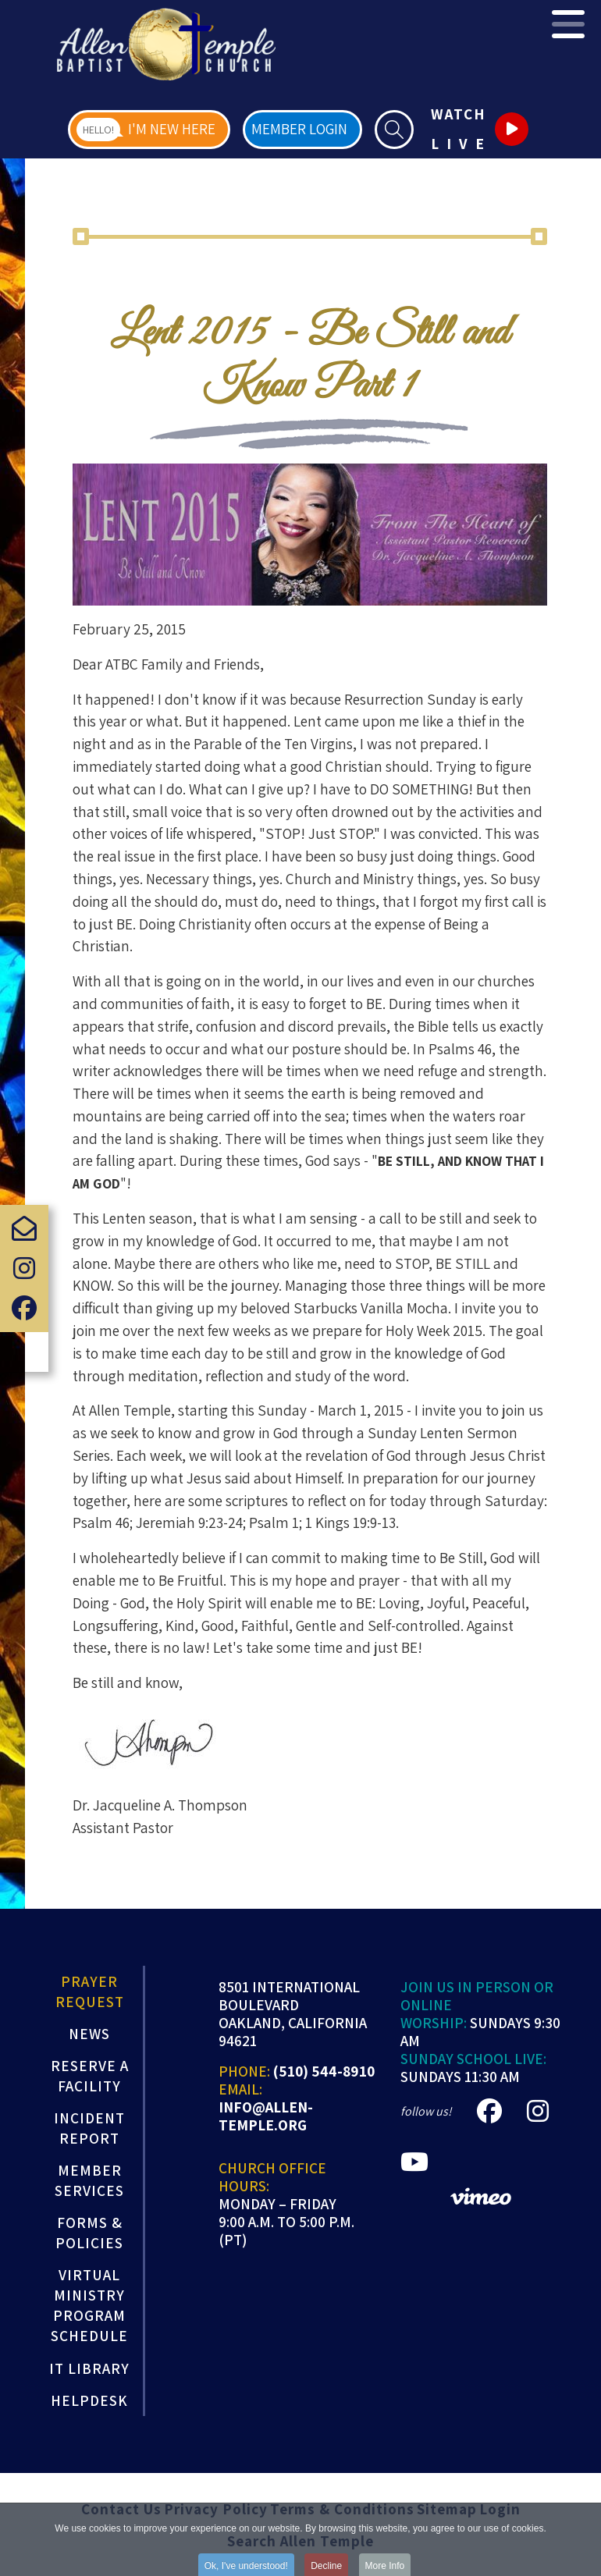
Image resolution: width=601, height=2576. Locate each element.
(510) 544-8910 (324, 2071)
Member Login (299, 129)
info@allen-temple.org (266, 2116)
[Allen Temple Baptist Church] (166, 44)
